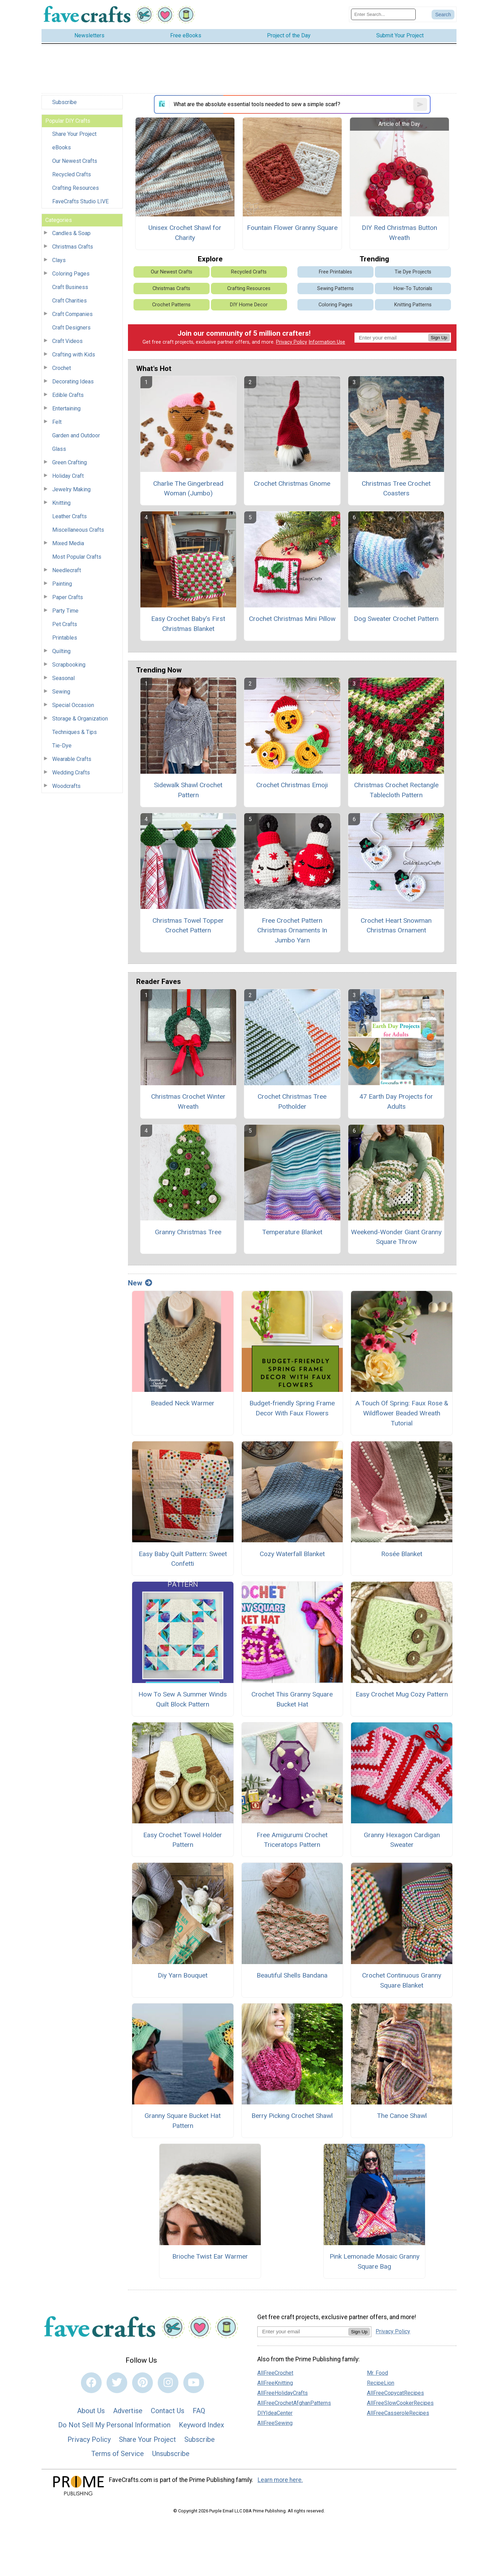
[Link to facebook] (91, 2382)
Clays (59, 260)
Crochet (61, 368)
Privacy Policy (291, 342)
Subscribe (64, 102)
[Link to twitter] (117, 2382)
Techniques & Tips (74, 732)
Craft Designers (71, 327)
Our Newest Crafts (74, 161)
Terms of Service (117, 2453)
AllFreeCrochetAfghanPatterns (294, 2403)
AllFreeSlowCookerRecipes (400, 2403)
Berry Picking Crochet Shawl (292, 2116)
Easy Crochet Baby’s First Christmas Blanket (188, 624)
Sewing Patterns (335, 288)
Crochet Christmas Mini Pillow (292, 619)
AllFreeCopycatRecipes (395, 2393)
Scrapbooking (68, 664)
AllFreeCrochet (275, 2373)
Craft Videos (67, 341)
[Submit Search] (443, 14)
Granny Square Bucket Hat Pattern (183, 2121)
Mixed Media (68, 543)
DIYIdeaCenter (275, 2413)
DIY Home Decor (249, 305)
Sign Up (439, 337)
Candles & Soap (71, 233)
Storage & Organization (80, 718)
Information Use (326, 342)
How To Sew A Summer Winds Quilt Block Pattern (182, 1699)
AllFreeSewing (275, 2423)
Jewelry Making (71, 489)
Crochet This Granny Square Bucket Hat (292, 1699)
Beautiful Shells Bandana (292, 1975)
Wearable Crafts (71, 759)
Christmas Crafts (72, 246)
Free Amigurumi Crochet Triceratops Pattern (292, 1840)
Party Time (65, 610)
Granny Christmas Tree (188, 1232)
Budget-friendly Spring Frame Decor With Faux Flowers (292, 1408)
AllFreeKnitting (275, 2383)
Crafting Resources (75, 188)
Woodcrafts (66, 786)
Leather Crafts (69, 516)
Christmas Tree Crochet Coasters (396, 488)
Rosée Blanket (401, 1554)
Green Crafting (69, 462)
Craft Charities (69, 300)
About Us (91, 2411)
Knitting (61, 503)
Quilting (61, 651)
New (140, 1283)
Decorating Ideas (73, 381)
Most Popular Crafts (76, 557)
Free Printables (335, 272)
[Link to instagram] (168, 2382)
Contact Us (167, 2411)
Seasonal (63, 678)
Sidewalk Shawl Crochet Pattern (188, 790)
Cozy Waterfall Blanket (292, 1554)
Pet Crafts (64, 624)
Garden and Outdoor (76, 435)
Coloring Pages (71, 273)
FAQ (199, 2411)
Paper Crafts (67, 597)
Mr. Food (377, 2373)
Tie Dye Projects (413, 272)
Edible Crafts (68, 395)
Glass (59, 449)
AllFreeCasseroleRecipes (398, 2413)
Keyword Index (201, 2425)
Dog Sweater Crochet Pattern (396, 619)
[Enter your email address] (303, 2331)
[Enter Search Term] (383, 14)
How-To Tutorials (413, 288)
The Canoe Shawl (402, 2116)
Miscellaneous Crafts (78, 530)
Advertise (127, 2411)
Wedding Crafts (71, 772)
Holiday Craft (68, 476)
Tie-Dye (62, 745)
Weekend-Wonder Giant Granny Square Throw (396, 1237)
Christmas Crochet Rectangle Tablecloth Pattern (396, 790)
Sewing (61, 691)
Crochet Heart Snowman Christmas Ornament (396, 925)
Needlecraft (66, 570)
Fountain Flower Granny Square (292, 228)
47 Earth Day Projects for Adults (396, 1101)
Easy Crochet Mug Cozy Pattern (402, 1694)
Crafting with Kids (73, 354)
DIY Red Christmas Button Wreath (399, 233)
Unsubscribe (171, 2453)
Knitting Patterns (413, 305)
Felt (57, 422)
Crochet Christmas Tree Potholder (292, 1101)
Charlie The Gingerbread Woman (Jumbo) (188, 488)
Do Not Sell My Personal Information (114, 2425)
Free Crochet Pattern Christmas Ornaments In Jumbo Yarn (292, 931)
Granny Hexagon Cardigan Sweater (402, 1840)
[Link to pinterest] (142, 2382)
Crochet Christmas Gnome (292, 483)
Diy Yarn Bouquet (183, 1975)
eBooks (61, 147)
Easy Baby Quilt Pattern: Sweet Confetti (183, 1559)
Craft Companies (72, 314)
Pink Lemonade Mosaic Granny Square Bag (374, 2261)
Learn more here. (280, 2479)
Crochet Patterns (171, 305)
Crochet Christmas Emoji (292, 785)
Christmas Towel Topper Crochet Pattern (188, 925)
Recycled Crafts (71, 174)
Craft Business (70, 287)
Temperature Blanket (292, 1232)
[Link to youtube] (193, 2382)
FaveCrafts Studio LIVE (80, 201)
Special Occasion (73, 705)
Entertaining (66, 408)
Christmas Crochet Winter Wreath (188, 1101)
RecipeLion (380, 2383)
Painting (62, 583)
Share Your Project (74, 134)
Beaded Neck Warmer (182, 1403)
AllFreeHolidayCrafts (282, 2393)
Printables (64, 637)
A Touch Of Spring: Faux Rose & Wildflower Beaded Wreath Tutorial (401, 1413)
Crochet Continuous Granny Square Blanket (401, 1980)
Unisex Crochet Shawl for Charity (184, 233)
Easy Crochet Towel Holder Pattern (182, 1840)
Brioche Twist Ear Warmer (210, 2256)
